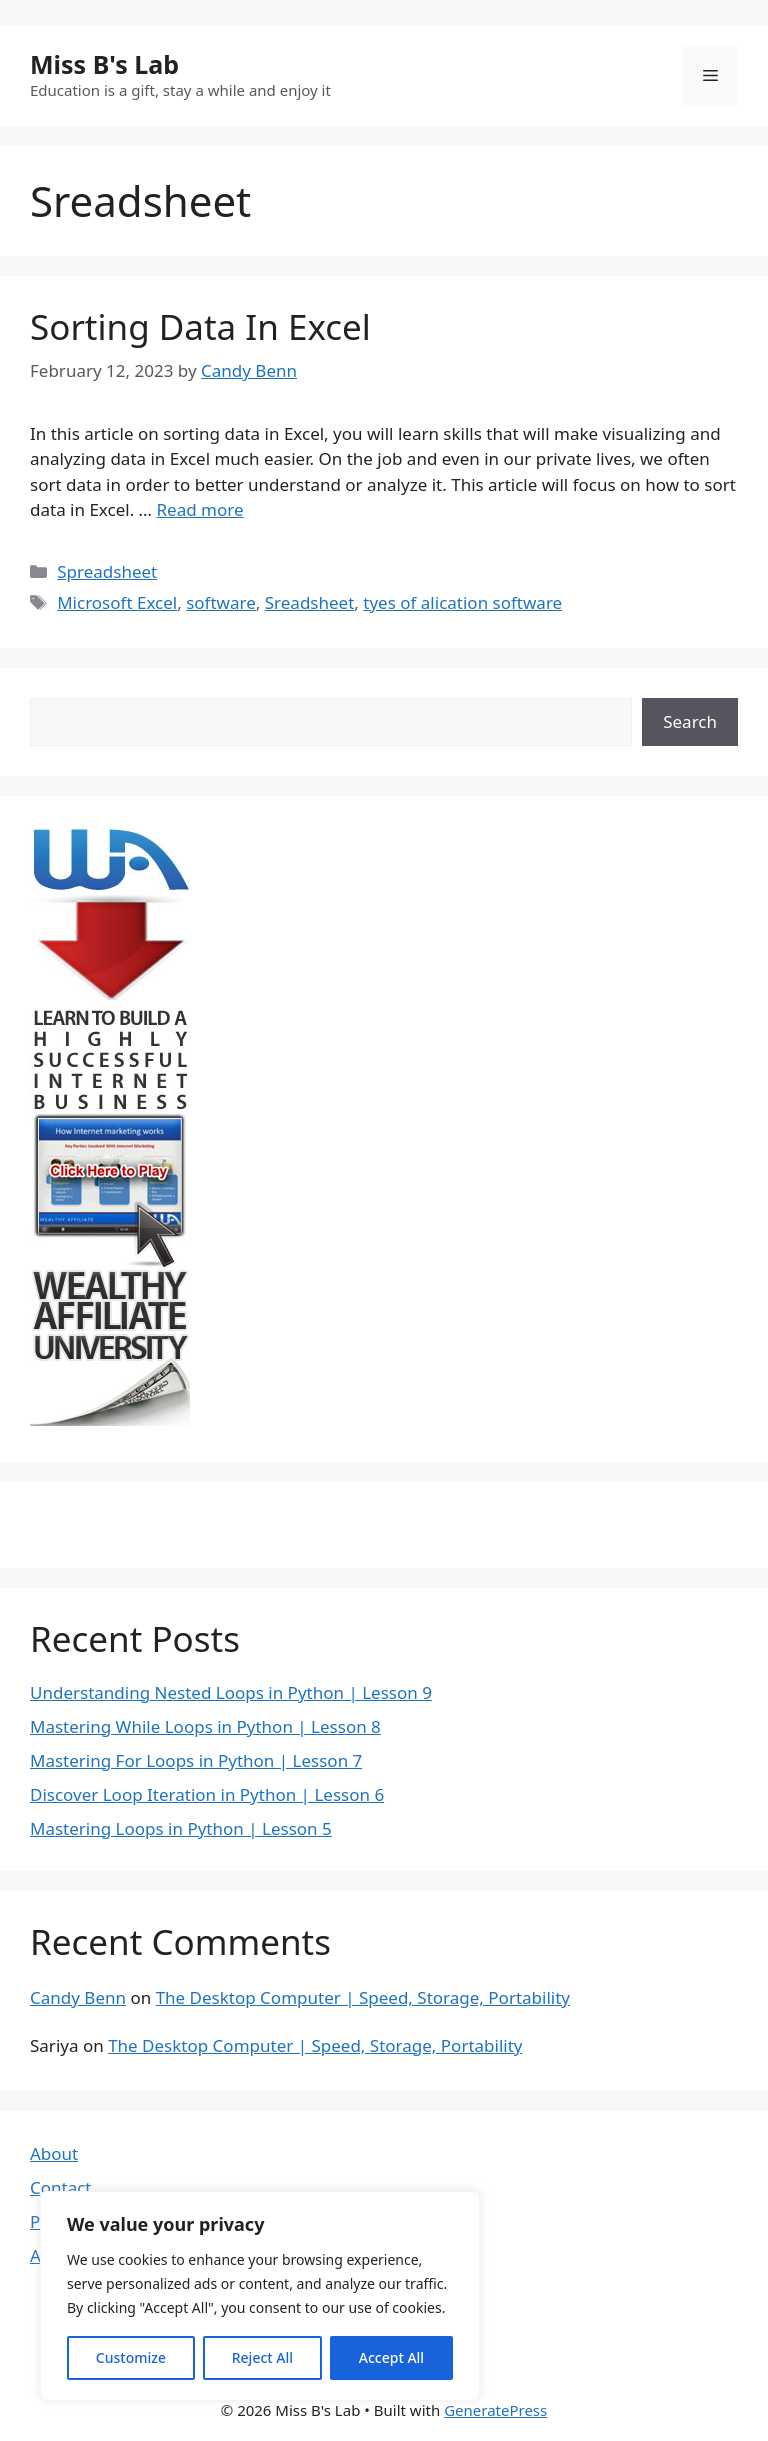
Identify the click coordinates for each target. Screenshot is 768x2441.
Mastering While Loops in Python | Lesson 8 (205, 1726)
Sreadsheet (310, 602)
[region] (260, 2296)
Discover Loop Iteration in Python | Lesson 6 (207, 1794)
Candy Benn (78, 1997)
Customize (131, 2357)
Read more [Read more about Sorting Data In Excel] (199, 509)
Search (690, 721)
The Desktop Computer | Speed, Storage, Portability (363, 1997)
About (54, 2153)
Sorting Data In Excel (200, 326)
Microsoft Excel (117, 602)
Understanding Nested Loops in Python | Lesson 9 (231, 1692)
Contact (61, 2187)
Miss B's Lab (104, 64)
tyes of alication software (462, 602)
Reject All (262, 2357)
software (221, 602)
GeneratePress (495, 2410)
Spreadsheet (107, 571)
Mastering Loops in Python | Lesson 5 (181, 1828)
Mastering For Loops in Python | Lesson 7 (196, 1760)
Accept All (391, 2357)
